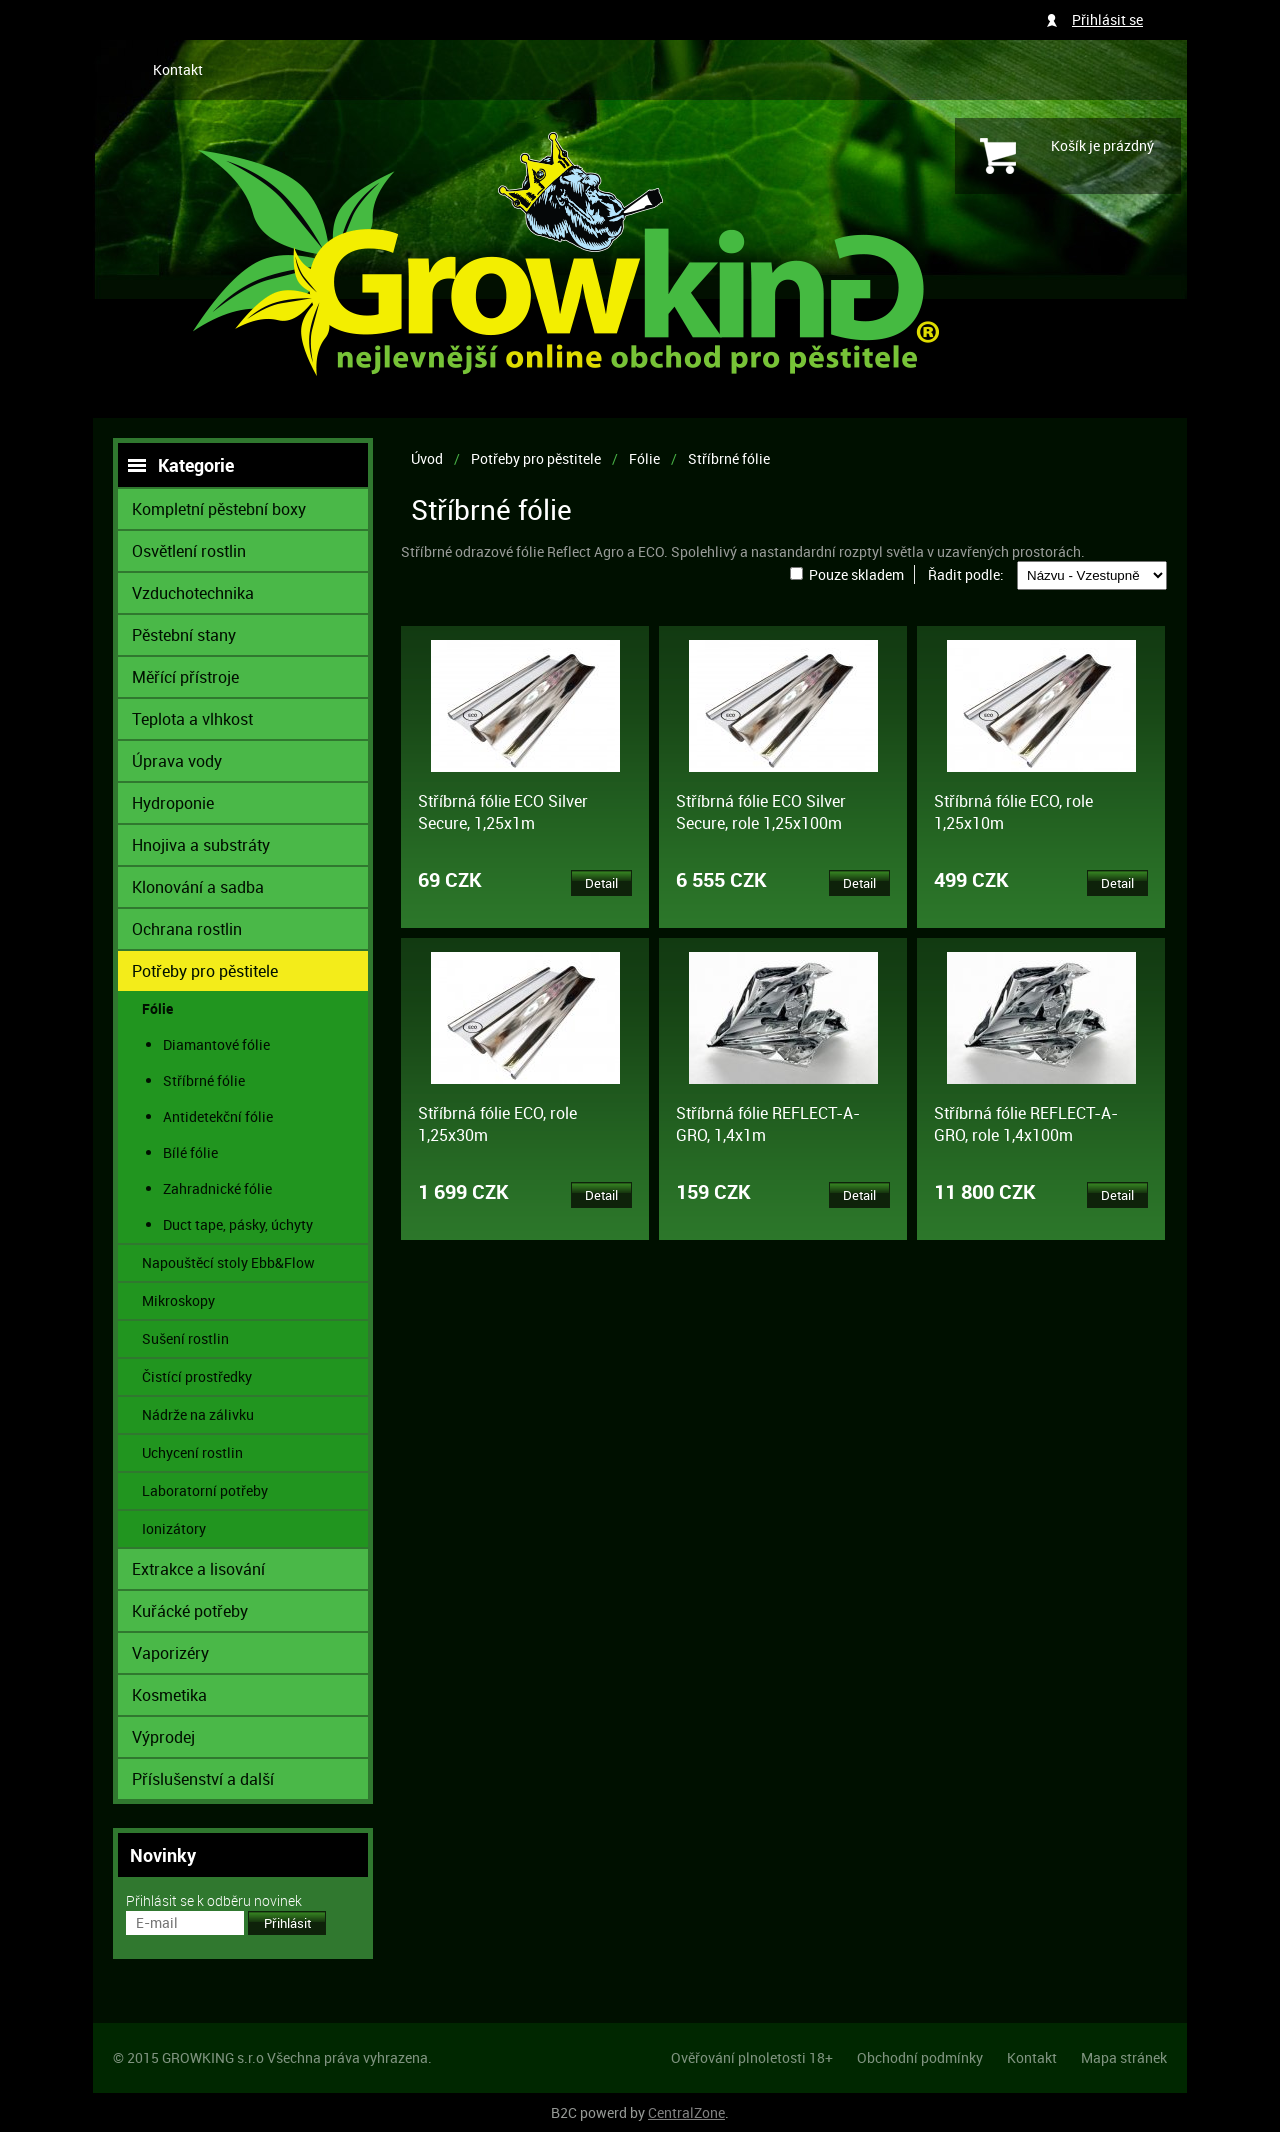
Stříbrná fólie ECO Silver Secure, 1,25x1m (503, 812)
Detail (601, 883)
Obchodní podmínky (920, 2057)
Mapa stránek (1124, 2057)
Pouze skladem (856, 574)
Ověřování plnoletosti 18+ (752, 2057)
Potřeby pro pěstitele (536, 458)
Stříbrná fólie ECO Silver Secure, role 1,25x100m (761, 812)
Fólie (644, 458)
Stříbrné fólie (729, 458)
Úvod (427, 458)
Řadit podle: (966, 574)
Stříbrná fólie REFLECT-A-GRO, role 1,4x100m (1026, 1124)
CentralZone (686, 2112)
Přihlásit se (1107, 19)
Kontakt (178, 69)
